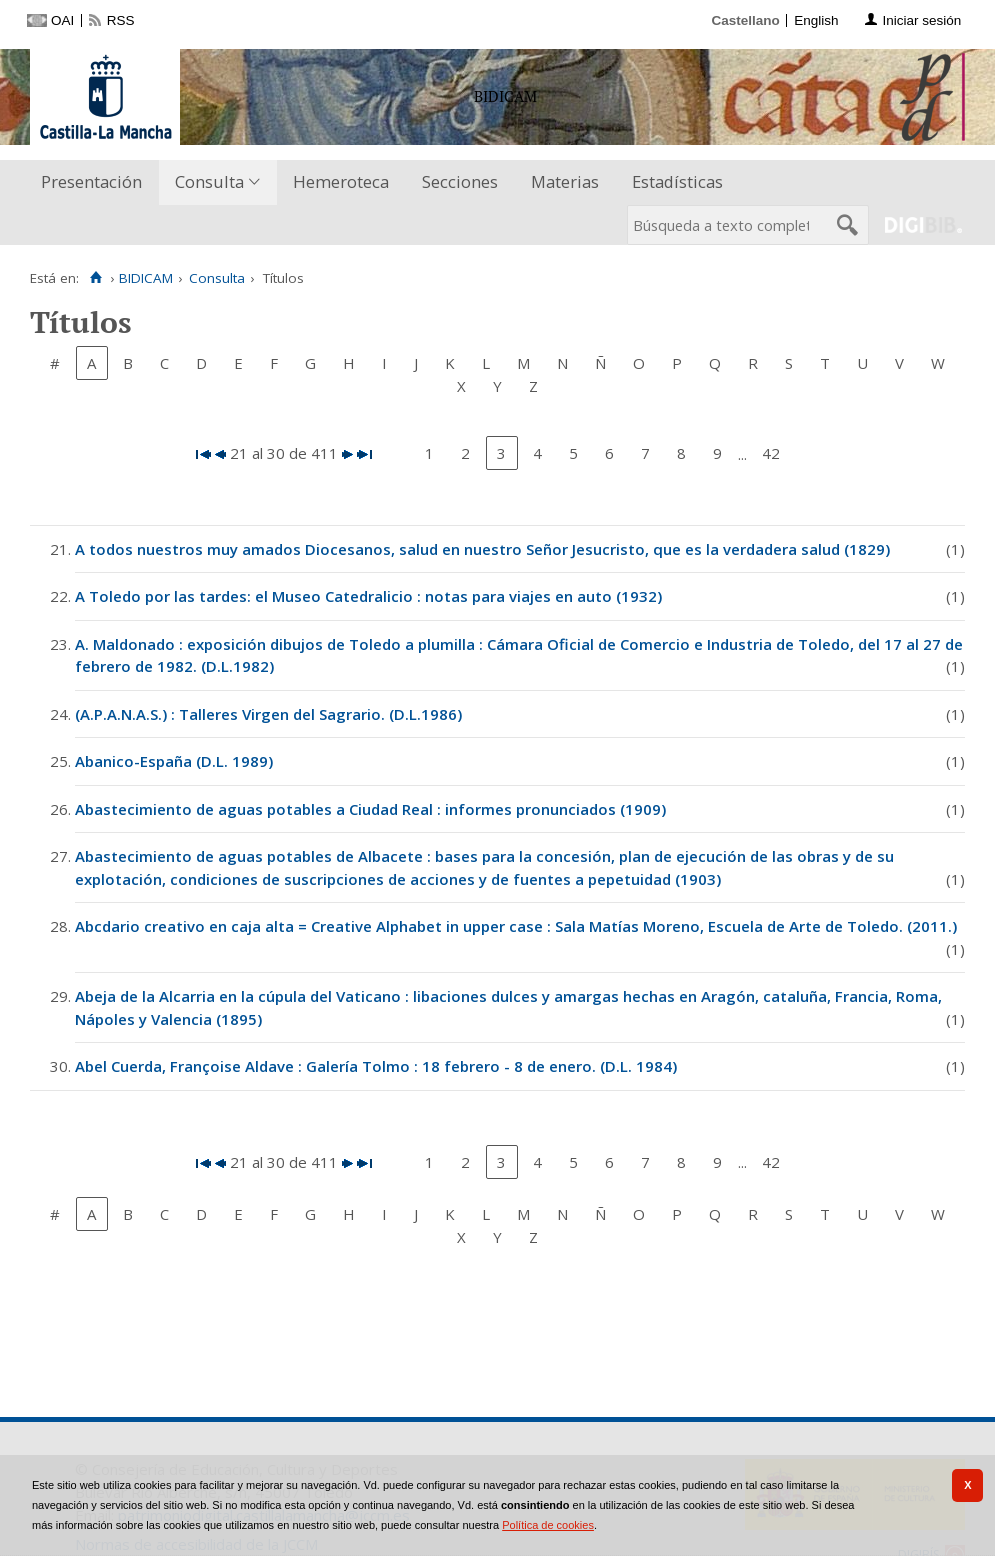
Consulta (209, 181)
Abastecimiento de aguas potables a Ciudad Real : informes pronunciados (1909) (370, 809)
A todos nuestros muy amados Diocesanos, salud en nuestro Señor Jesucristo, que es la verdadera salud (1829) (482, 549)
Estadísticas (677, 181)
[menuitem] (96, 182)
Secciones (460, 181)
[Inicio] (95, 278)
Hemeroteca (341, 181)
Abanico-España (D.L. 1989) (174, 761)
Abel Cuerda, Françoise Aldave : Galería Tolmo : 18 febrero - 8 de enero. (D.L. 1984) (376, 1066)
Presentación (91, 181)
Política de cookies (548, 1525)
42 (771, 453)
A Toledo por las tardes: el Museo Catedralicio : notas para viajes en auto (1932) (368, 596)
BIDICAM (146, 278)
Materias (565, 181)
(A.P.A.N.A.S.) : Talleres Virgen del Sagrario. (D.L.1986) (268, 714)
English (816, 20)
